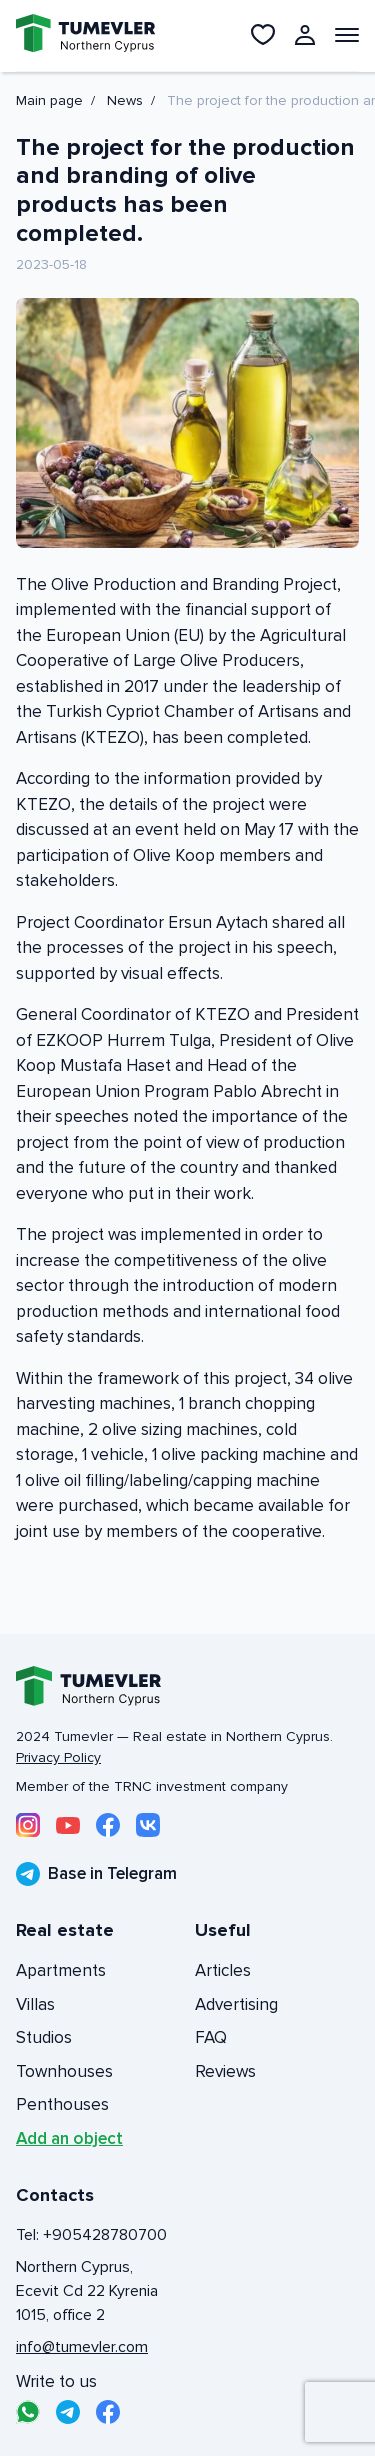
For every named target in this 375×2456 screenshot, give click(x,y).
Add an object (69, 2138)
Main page (49, 100)
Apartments (61, 1970)
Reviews (225, 2071)
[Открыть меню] (347, 35)
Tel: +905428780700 (91, 2235)
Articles (223, 1970)
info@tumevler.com (82, 2347)
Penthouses (62, 2104)
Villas (35, 2004)
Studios (44, 2037)
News (125, 100)
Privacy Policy (58, 1757)
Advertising (236, 2004)
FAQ (211, 2037)
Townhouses (64, 2071)
